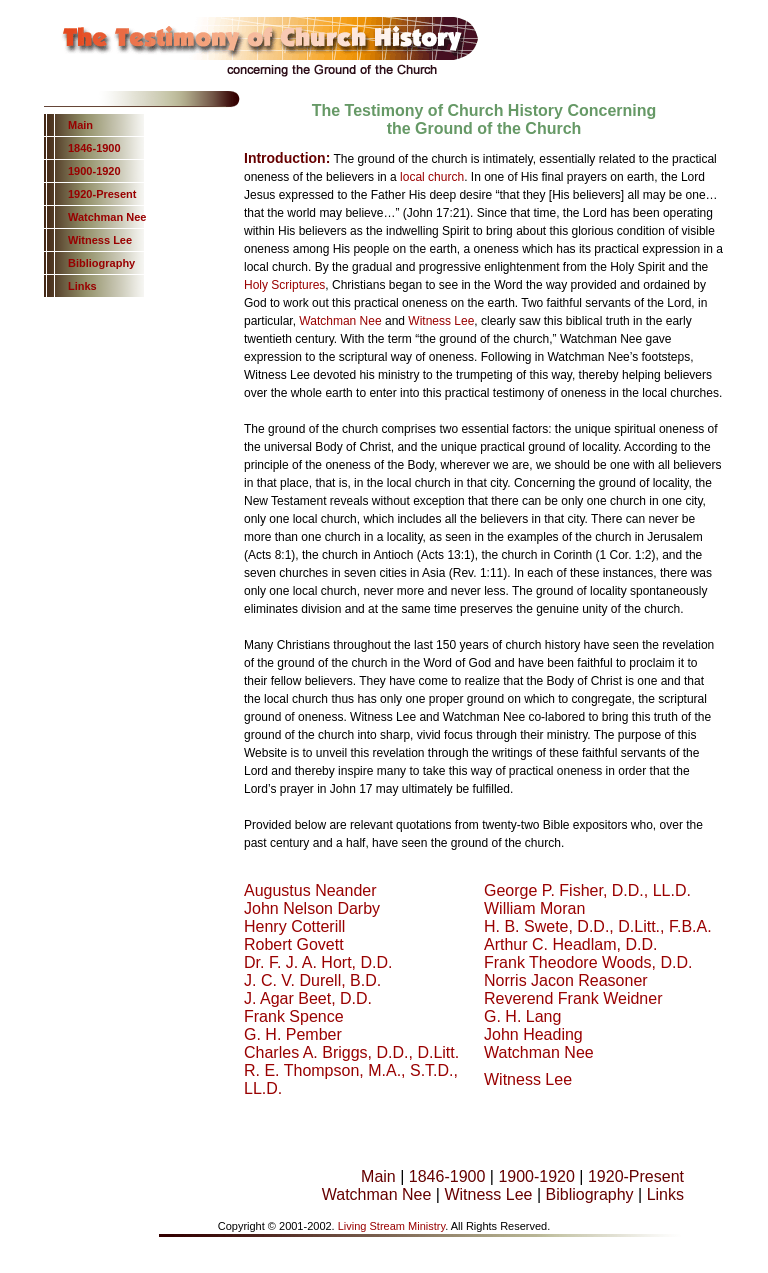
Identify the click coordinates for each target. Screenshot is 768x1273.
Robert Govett (294, 944)
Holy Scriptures (284, 285)
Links (82, 286)
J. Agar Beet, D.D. (308, 998)
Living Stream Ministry (391, 1226)
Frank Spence (294, 1016)
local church (432, 177)
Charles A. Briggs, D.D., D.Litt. (351, 1052)
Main (80, 125)
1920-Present (102, 194)
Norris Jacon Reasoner (566, 980)
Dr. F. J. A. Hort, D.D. (318, 962)
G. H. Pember (293, 1034)
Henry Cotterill (294, 926)
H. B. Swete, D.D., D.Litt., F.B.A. (598, 926)
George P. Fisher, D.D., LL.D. (587, 890)
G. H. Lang (522, 1016)
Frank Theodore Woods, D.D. (588, 962)
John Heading (533, 1034)
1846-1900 (94, 148)
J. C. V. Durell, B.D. (312, 980)
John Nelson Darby (312, 908)
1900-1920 (94, 171)
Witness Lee (100, 240)
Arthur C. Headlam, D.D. (570, 944)
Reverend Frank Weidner (573, 998)
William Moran (534, 908)
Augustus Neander (310, 890)
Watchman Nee (107, 217)
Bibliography (101, 263)
